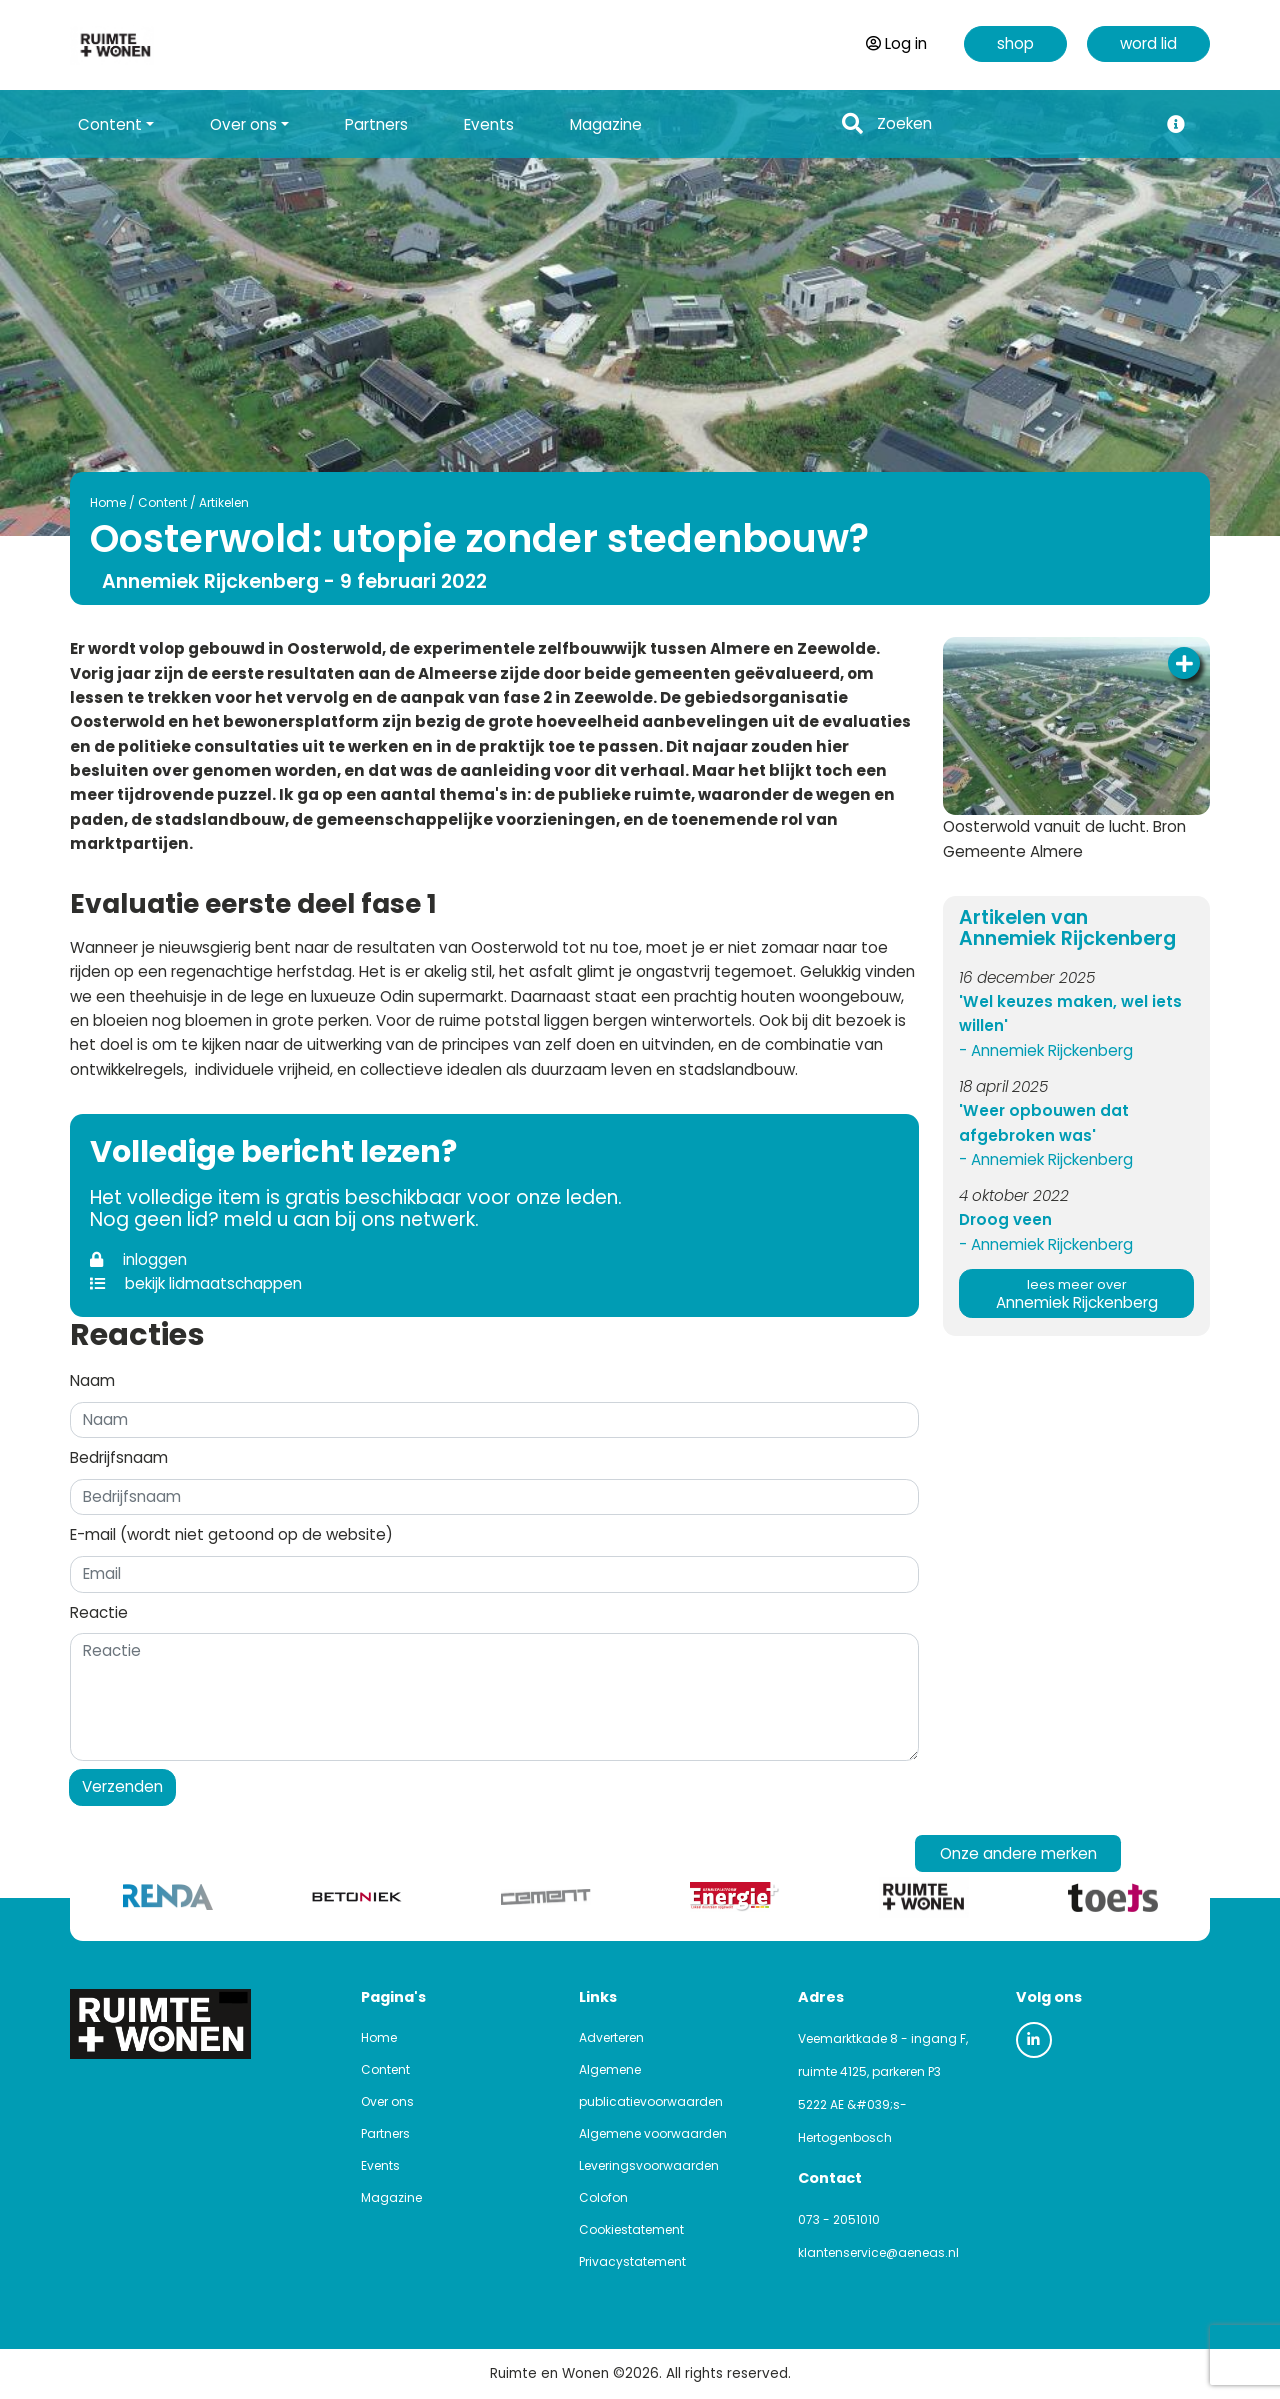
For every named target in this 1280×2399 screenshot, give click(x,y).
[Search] (1011, 124)
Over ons (387, 2101)
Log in (896, 43)
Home (108, 502)
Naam (92, 1380)
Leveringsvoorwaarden (649, 2165)
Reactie (99, 1612)
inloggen (138, 1259)
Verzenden (122, 1786)
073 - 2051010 (839, 2219)
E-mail (231, 1534)
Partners (376, 124)
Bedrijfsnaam (119, 1457)
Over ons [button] (243, 124)
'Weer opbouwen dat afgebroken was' (1044, 1122)
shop (1015, 43)
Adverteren (611, 2037)
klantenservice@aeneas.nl (878, 2252)
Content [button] (110, 124)
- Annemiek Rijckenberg (1046, 1050)
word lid (1148, 43)
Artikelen (224, 502)
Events (489, 124)
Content (162, 502)
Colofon (603, 2197)
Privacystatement (632, 2261)
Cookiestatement (631, 2229)
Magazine (606, 124)
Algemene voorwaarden (653, 2133)
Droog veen (1005, 1219)
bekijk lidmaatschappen (196, 1283)
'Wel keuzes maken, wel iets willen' (1070, 1013)
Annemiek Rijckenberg (1076, 1294)
